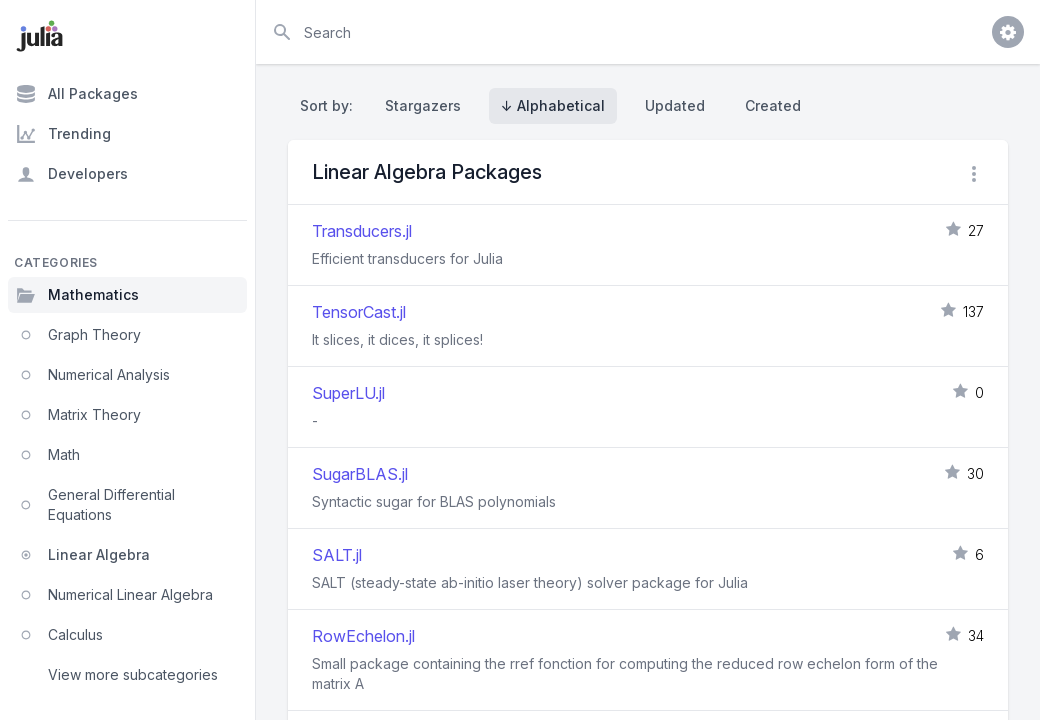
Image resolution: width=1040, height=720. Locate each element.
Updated (675, 105)
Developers (72, 174)
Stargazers (423, 105)
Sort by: (330, 105)
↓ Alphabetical (553, 105)
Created (773, 105)
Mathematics (77, 295)
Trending (63, 134)
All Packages (77, 94)
